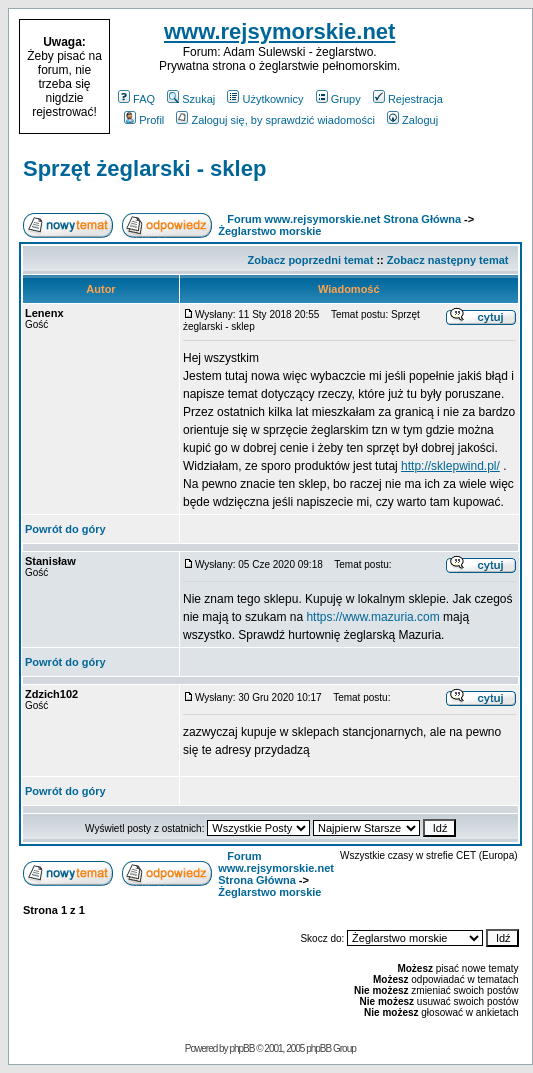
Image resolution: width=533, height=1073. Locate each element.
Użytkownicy (265, 99)
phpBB (241, 1048)
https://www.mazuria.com (372, 617)
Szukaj (191, 99)
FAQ (136, 99)
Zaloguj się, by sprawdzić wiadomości (275, 120)
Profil (144, 120)
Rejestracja (408, 99)
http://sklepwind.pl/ (450, 466)
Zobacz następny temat (448, 260)
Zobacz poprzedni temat (310, 260)
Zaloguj (412, 120)
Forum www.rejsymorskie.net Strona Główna (344, 219)
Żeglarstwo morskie (269, 231)
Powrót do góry (65, 529)
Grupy (338, 99)
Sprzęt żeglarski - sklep (144, 168)
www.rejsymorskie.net (280, 31)
